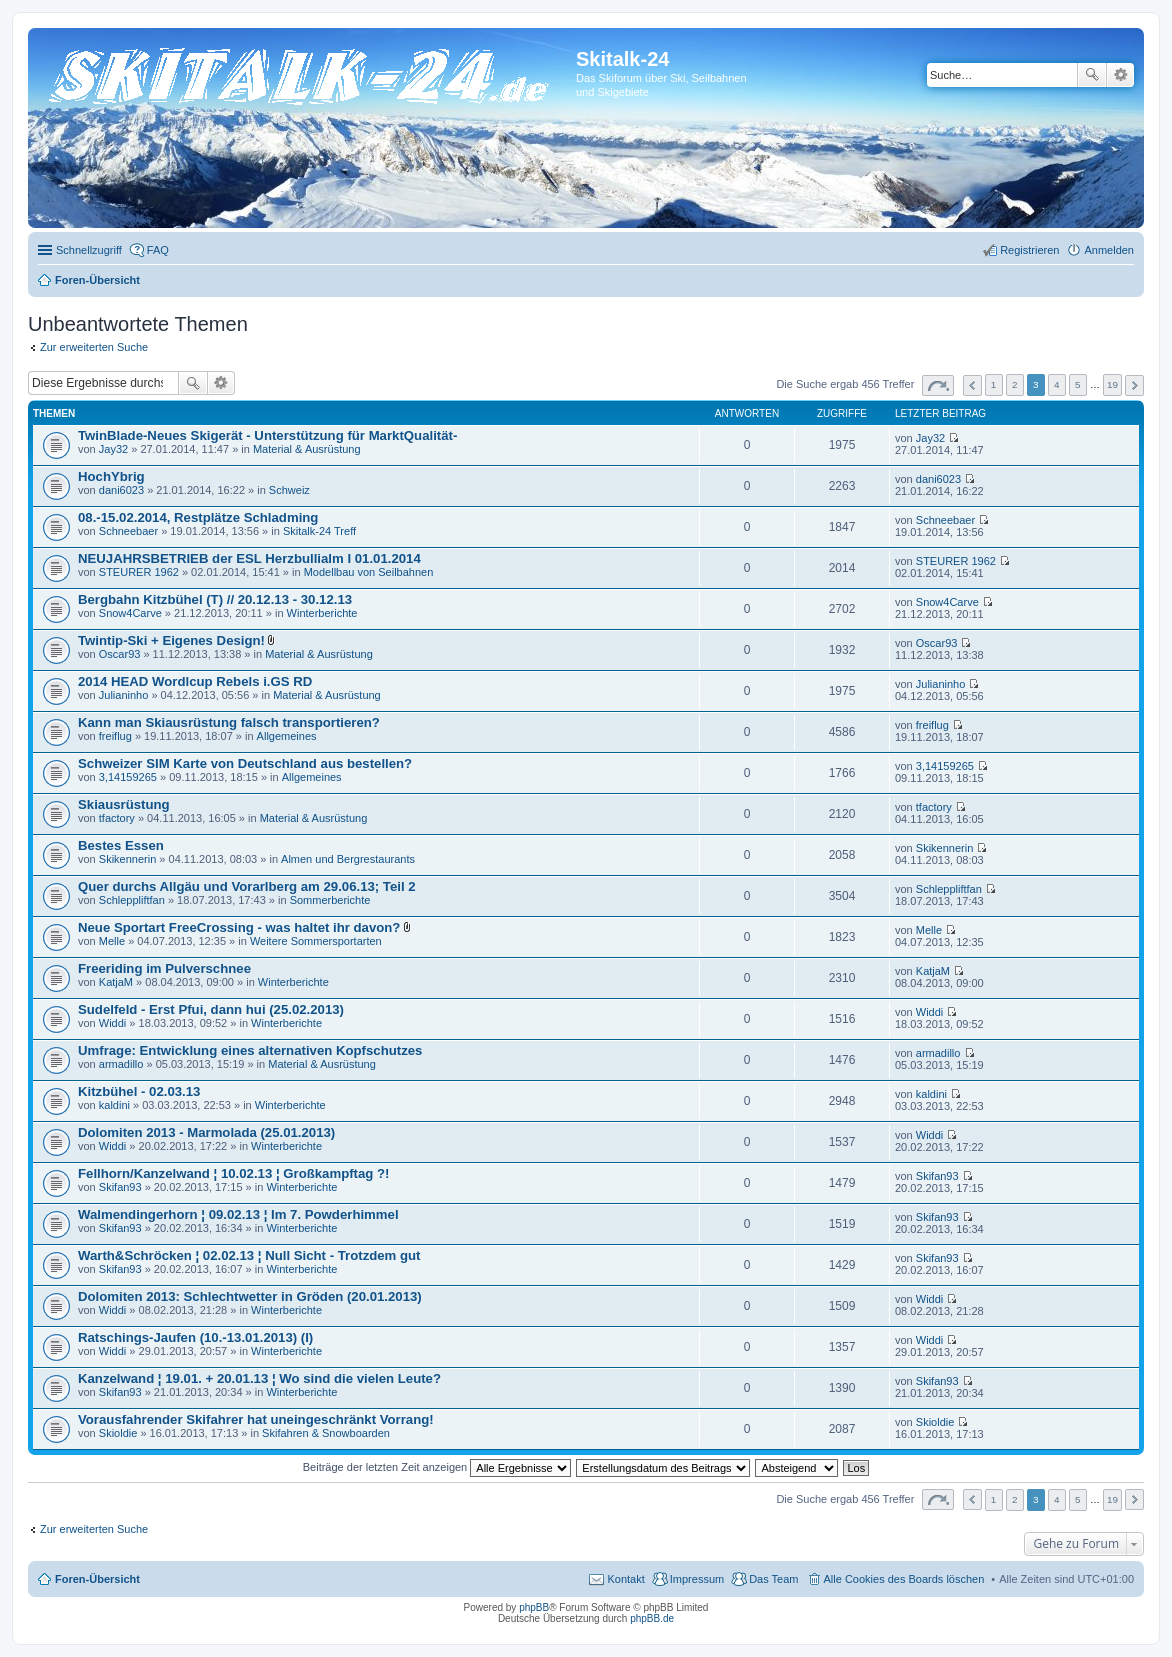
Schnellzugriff (89, 250)
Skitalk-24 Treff (319, 531)
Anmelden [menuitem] (1109, 250)
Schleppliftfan (132, 900)
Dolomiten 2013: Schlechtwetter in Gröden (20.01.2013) (250, 1296)
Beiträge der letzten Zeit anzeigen (437, 1467)
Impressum (697, 1579)
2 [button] (1015, 384)
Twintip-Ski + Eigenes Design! (171, 640)
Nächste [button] (1134, 385)
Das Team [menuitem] (773, 1579)
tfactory (117, 818)
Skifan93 (120, 1187)
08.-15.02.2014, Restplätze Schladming (198, 517)
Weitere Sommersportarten (316, 941)
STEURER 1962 (139, 572)
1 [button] (994, 384)
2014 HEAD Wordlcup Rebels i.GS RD (195, 681)
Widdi (113, 1023)
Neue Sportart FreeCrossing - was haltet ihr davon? (239, 927)
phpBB (534, 1607)
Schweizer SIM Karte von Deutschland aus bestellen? (245, 763)
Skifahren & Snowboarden (326, 1433)
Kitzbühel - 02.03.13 (139, 1091)
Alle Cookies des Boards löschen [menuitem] (904, 1579)
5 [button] (1078, 384)
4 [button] (1057, 384)
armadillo (121, 1064)
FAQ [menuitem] (158, 250)
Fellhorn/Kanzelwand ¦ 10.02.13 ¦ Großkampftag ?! (234, 1173)
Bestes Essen (121, 845)
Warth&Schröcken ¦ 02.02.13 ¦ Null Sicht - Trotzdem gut (249, 1255)
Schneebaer (128, 531)
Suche (1092, 75)
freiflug (115, 736)
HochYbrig (111, 476)
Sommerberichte (330, 900)
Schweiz (289, 490)
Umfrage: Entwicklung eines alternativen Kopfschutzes (250, 1050)
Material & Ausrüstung (307, 449)
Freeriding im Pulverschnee (164, 968)
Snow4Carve (130, 613)
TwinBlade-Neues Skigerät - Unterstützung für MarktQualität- (267, 435)
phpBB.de (652, 1618)
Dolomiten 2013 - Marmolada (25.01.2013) (206, 1132)
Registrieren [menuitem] (1029, 250)
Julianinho (124, 695)
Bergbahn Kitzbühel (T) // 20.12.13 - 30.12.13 (215, 599)
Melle (112, 941)
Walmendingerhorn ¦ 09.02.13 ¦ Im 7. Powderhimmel (238, 1214)
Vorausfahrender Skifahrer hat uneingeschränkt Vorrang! (256, 1419)
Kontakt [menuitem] (625, 1579)
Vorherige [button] (972, 385)
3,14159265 (128, 777)
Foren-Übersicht (97, 1579)
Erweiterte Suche (1120, 75)
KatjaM (116, 982)
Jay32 (113, 449)
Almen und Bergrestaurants (348, 859)
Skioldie (118, 1433)
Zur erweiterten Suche (94, 347)
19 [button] (1112, 384)
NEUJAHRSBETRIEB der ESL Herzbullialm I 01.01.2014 (249, 558)
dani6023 (121, 490)
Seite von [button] (938, 385)
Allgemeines (287, 736)
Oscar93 (120, 654)
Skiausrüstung (124, 804)
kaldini (114, 1105)
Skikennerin (127, 859)
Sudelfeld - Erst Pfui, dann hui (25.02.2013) (211, 1009)
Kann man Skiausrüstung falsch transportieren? (229, 722)
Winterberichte (322, 613)
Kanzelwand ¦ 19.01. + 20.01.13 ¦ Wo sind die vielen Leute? (259, 1378)
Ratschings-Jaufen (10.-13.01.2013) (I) (195, 1337)
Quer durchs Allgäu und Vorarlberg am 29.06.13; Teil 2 (247, 886)
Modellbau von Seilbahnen (369, 572)
